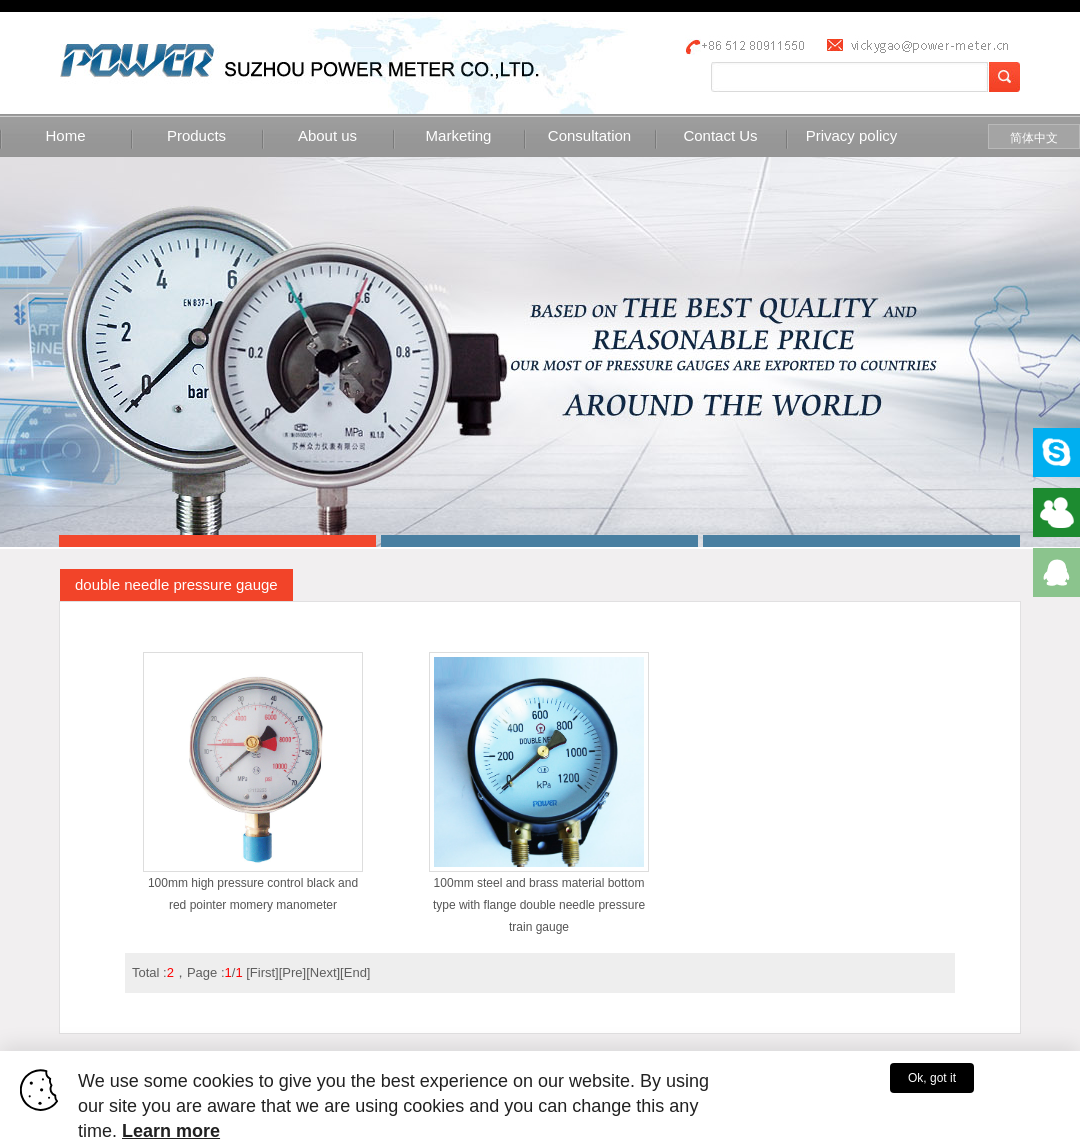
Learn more (171, 1131)
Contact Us (720, 135)
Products (196, 135)
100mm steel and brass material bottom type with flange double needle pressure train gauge (539, 897)
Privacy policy (852, 135)
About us (327, 135)
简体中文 (1034, 138)
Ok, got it (932, 1078)
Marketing (459, 135)
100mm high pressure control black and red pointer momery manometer (253, 886)
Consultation (589, 135)
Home (65, 135)
